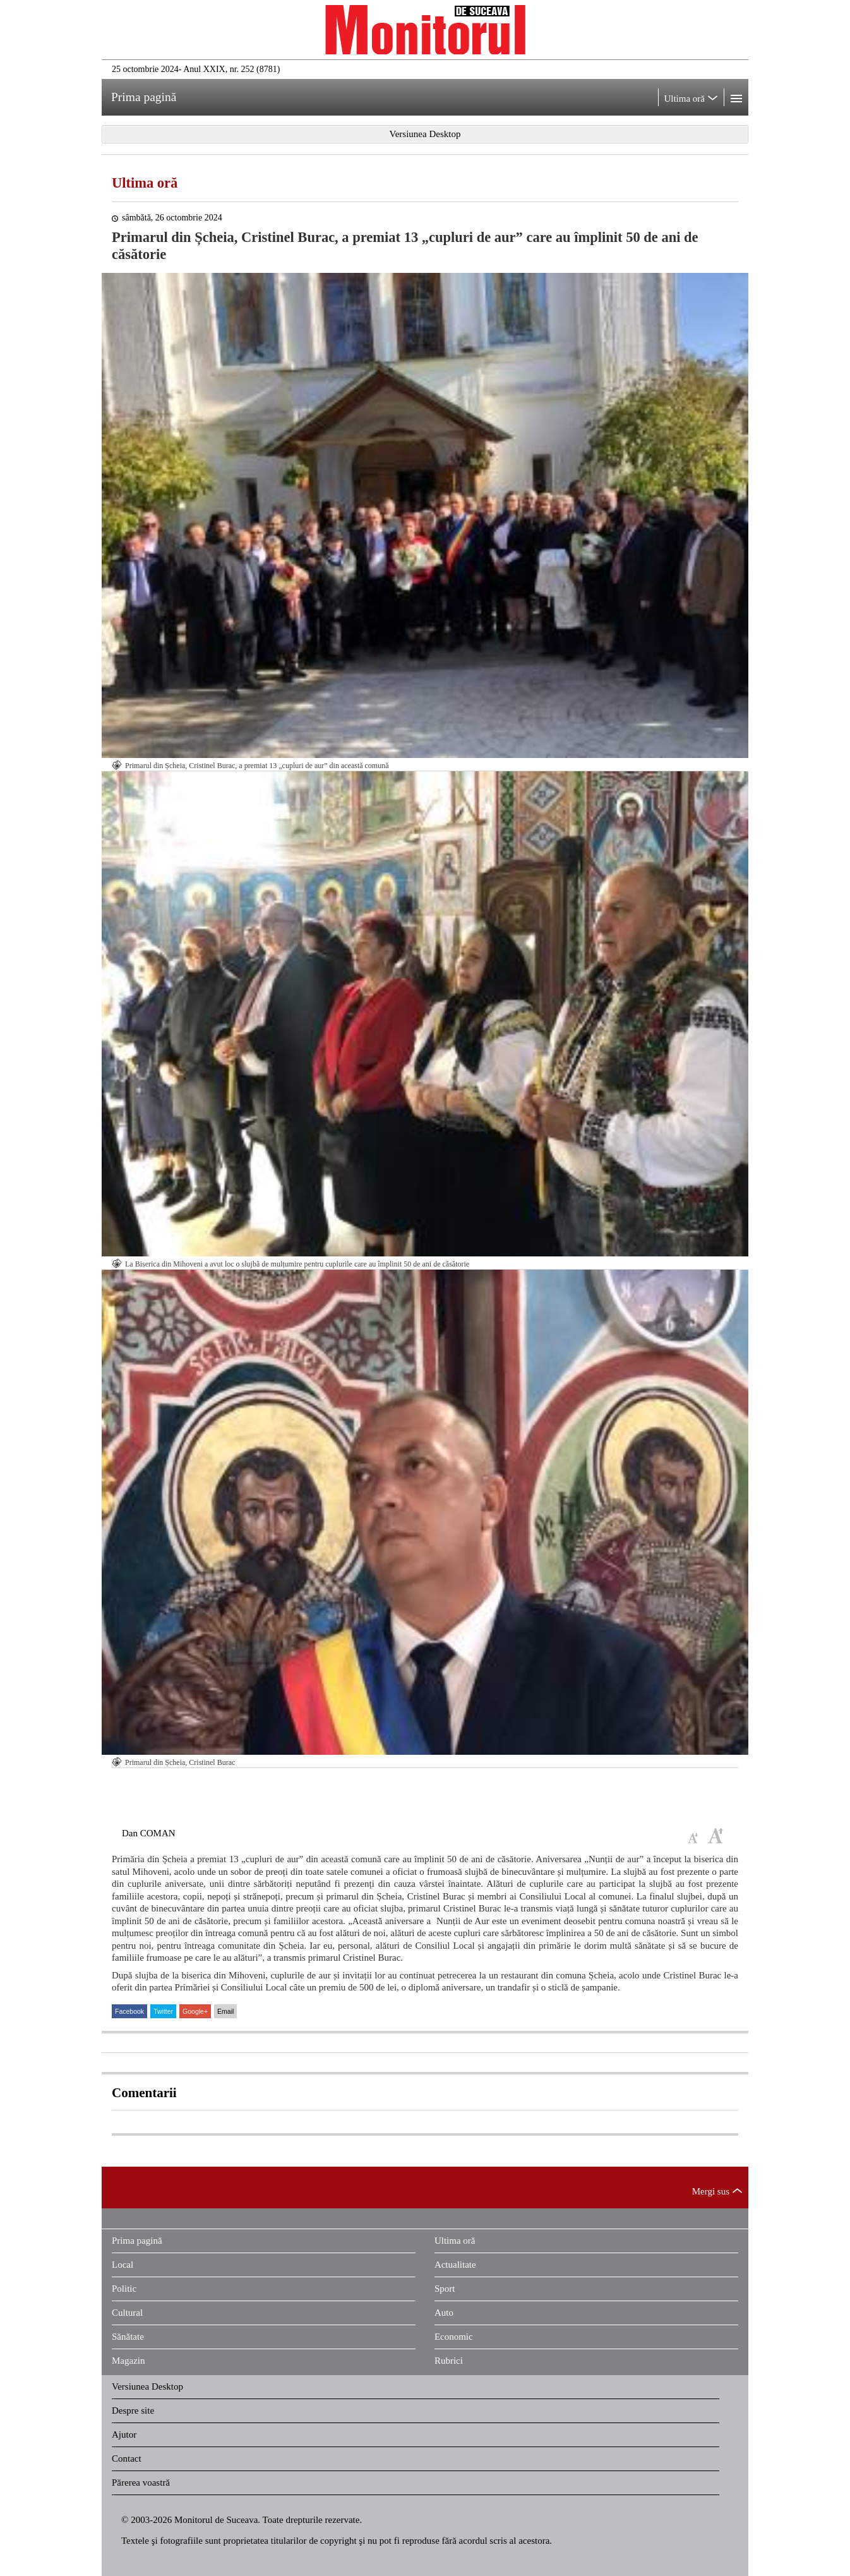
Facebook (129, 2011)
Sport (444, 2289)
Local (122, 2265)
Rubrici (448, 2361)
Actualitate (455, 2265)
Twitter (163, 2011)
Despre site (133, 2410)
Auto (443, 2313)
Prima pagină (137, 2241)
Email (225, 2011)
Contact (126, 2458)
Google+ (195, 2011)
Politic (124, 2289)
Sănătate (128, 2337)
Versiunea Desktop (147, 2386)
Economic (453, 2337)
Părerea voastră (141, 2482)
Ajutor (124, 2434)
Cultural (127, 2313)
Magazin (128, 2361)
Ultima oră (144, 183)
